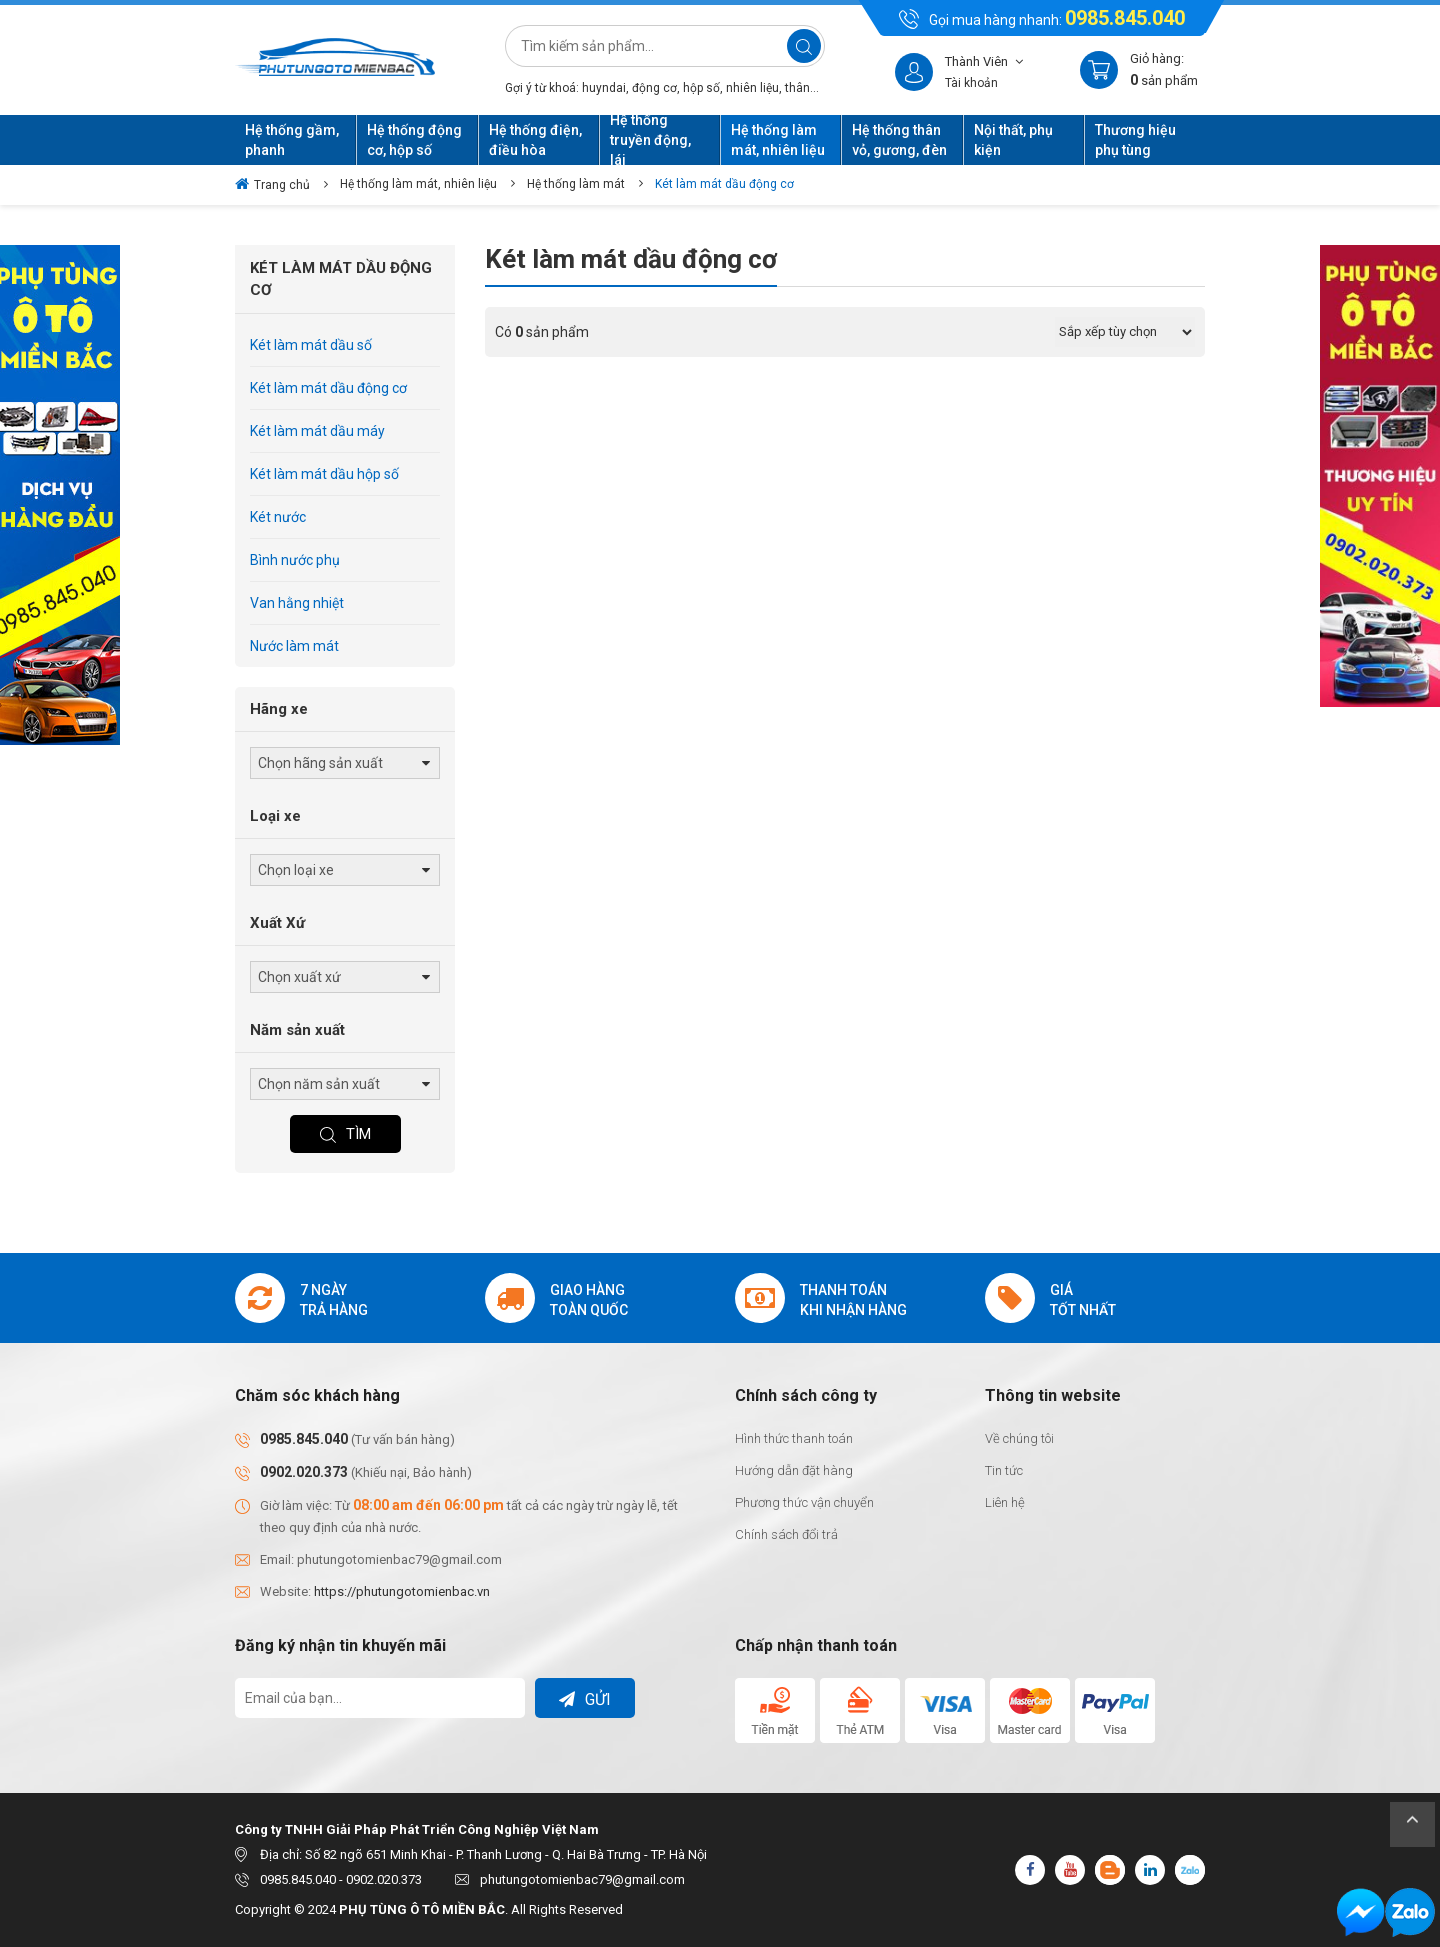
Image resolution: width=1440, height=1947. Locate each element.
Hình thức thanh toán (794, 1438)
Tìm (345, 1134)
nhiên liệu (752, 88)
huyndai (604, 88)
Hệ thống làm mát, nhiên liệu (418, 184)
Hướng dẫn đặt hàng (794, 1470)
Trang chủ (272, 184)
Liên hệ (1005, 1502)
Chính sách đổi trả (786, 1534)
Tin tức (1004, 1470)
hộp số (701, 88)
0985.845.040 (1125, 18)
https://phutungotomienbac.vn (402, 1591)
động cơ (654, 88)
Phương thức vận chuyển (804, 1502)
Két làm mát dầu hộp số (324, 474)
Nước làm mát (294, 646)
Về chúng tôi (1019, 1438)
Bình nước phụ (295, 560)
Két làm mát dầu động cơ (724, 184)
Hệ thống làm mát (576, 184)
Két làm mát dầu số (311, 345)
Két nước (278, 517)
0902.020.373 (304, 1472)
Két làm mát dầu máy (317, 431)
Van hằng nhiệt (297, 603)
